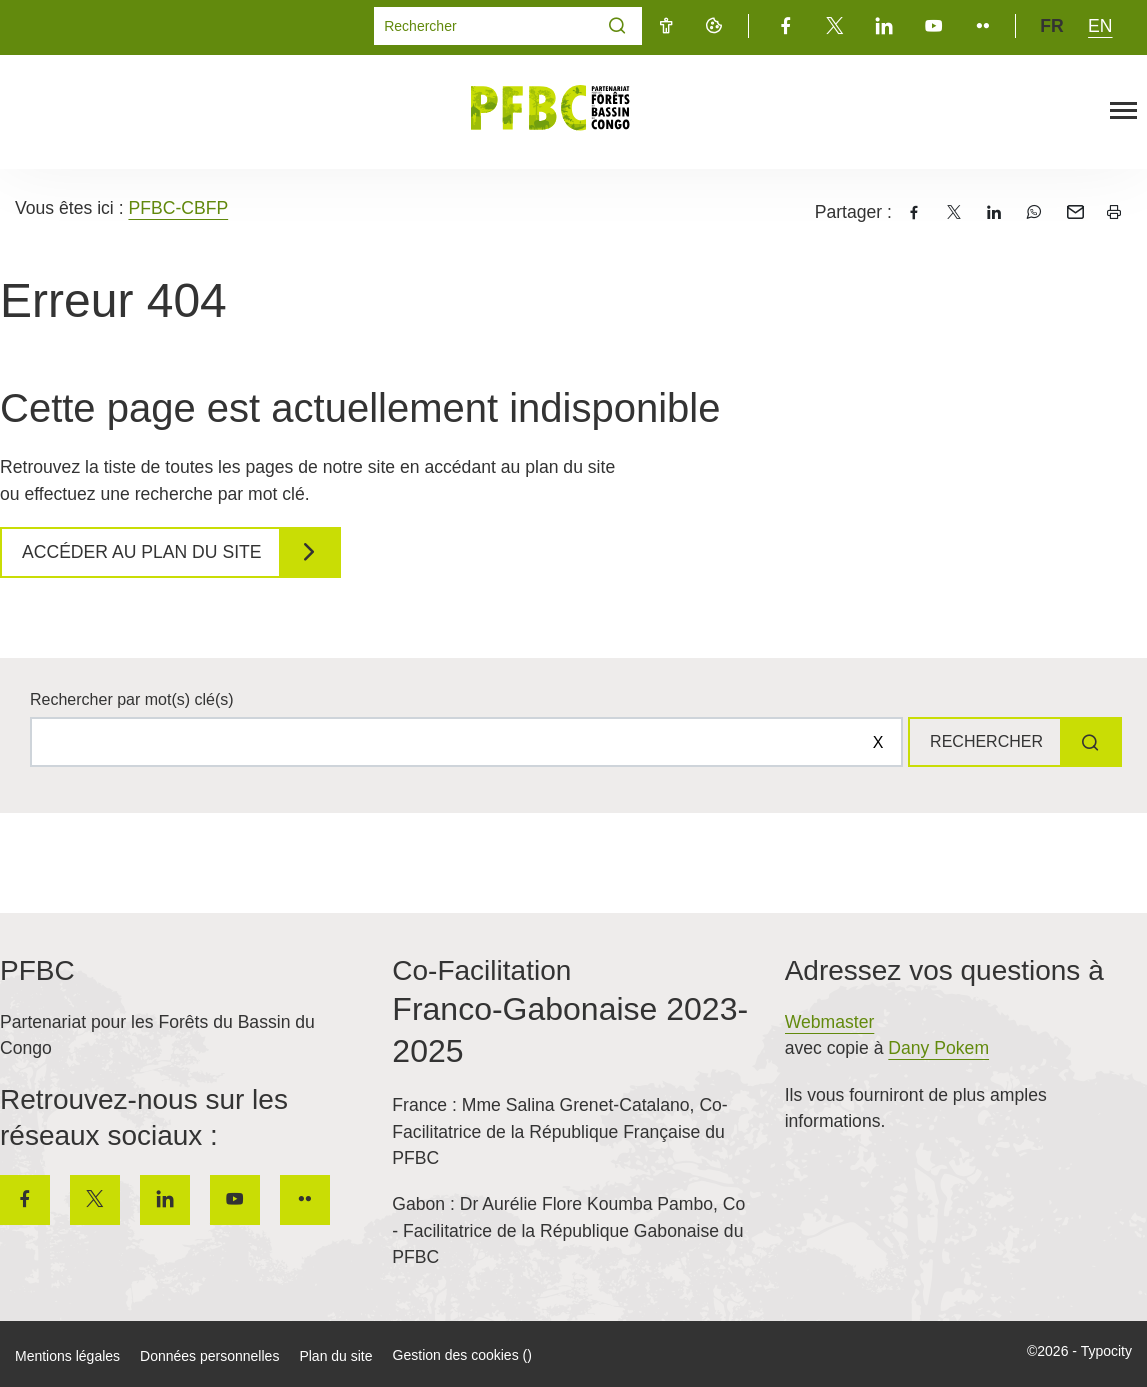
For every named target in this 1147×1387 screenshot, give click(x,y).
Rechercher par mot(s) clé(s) (132, 699)
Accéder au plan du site (147, 552)
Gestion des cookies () (462, 1355)
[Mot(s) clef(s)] (484, 26)
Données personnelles (209, 1356)
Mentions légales (67, 1356)
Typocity (1106, 1351)
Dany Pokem (938, 1048)
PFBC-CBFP (178, 208)
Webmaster (830, 1022)
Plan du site (335, 1356)
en (1100, 26)
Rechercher (978, 741)
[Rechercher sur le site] (460, 742)
